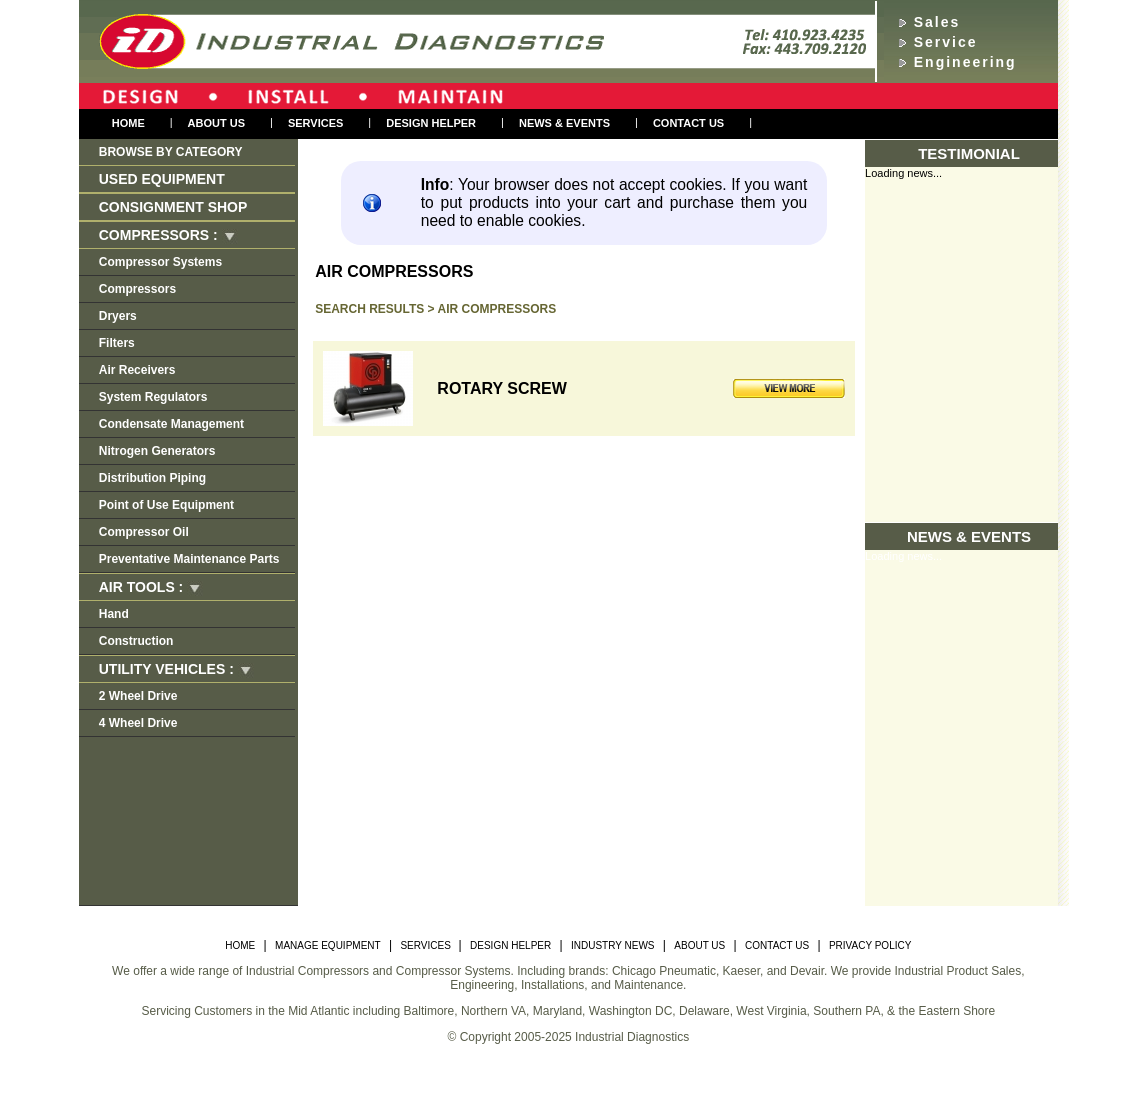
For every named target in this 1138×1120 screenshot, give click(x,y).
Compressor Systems (160, 262)
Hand (114, 614)
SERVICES (426, 945)
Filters (117, 343)
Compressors (137, 289)
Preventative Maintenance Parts (189, 559)
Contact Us (688, 123)
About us (216, 123)
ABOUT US (699, 945)
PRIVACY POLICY (870, 945)
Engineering (965, 62)
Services (315, 123)
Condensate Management (171, 424)
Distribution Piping (152, 478)
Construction (136, 641)
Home (128, 123)
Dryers (118, 316)
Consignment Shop (173, 207)
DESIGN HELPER (510, 945)
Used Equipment (162, 179)
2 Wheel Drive (138, 696)
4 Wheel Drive (138, 723)
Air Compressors (497, 309)
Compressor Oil (144, 532)
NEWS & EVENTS (564, 123)
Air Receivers (137, 370)
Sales (937, 22)
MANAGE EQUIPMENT (328, 945)
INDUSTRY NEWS (613, 945)
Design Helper (431, 123)
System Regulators (153, 397)
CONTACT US (777, 945)
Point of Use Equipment (166, 505)
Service (946, 42)
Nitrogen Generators (157, 451)
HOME (240, 945)
